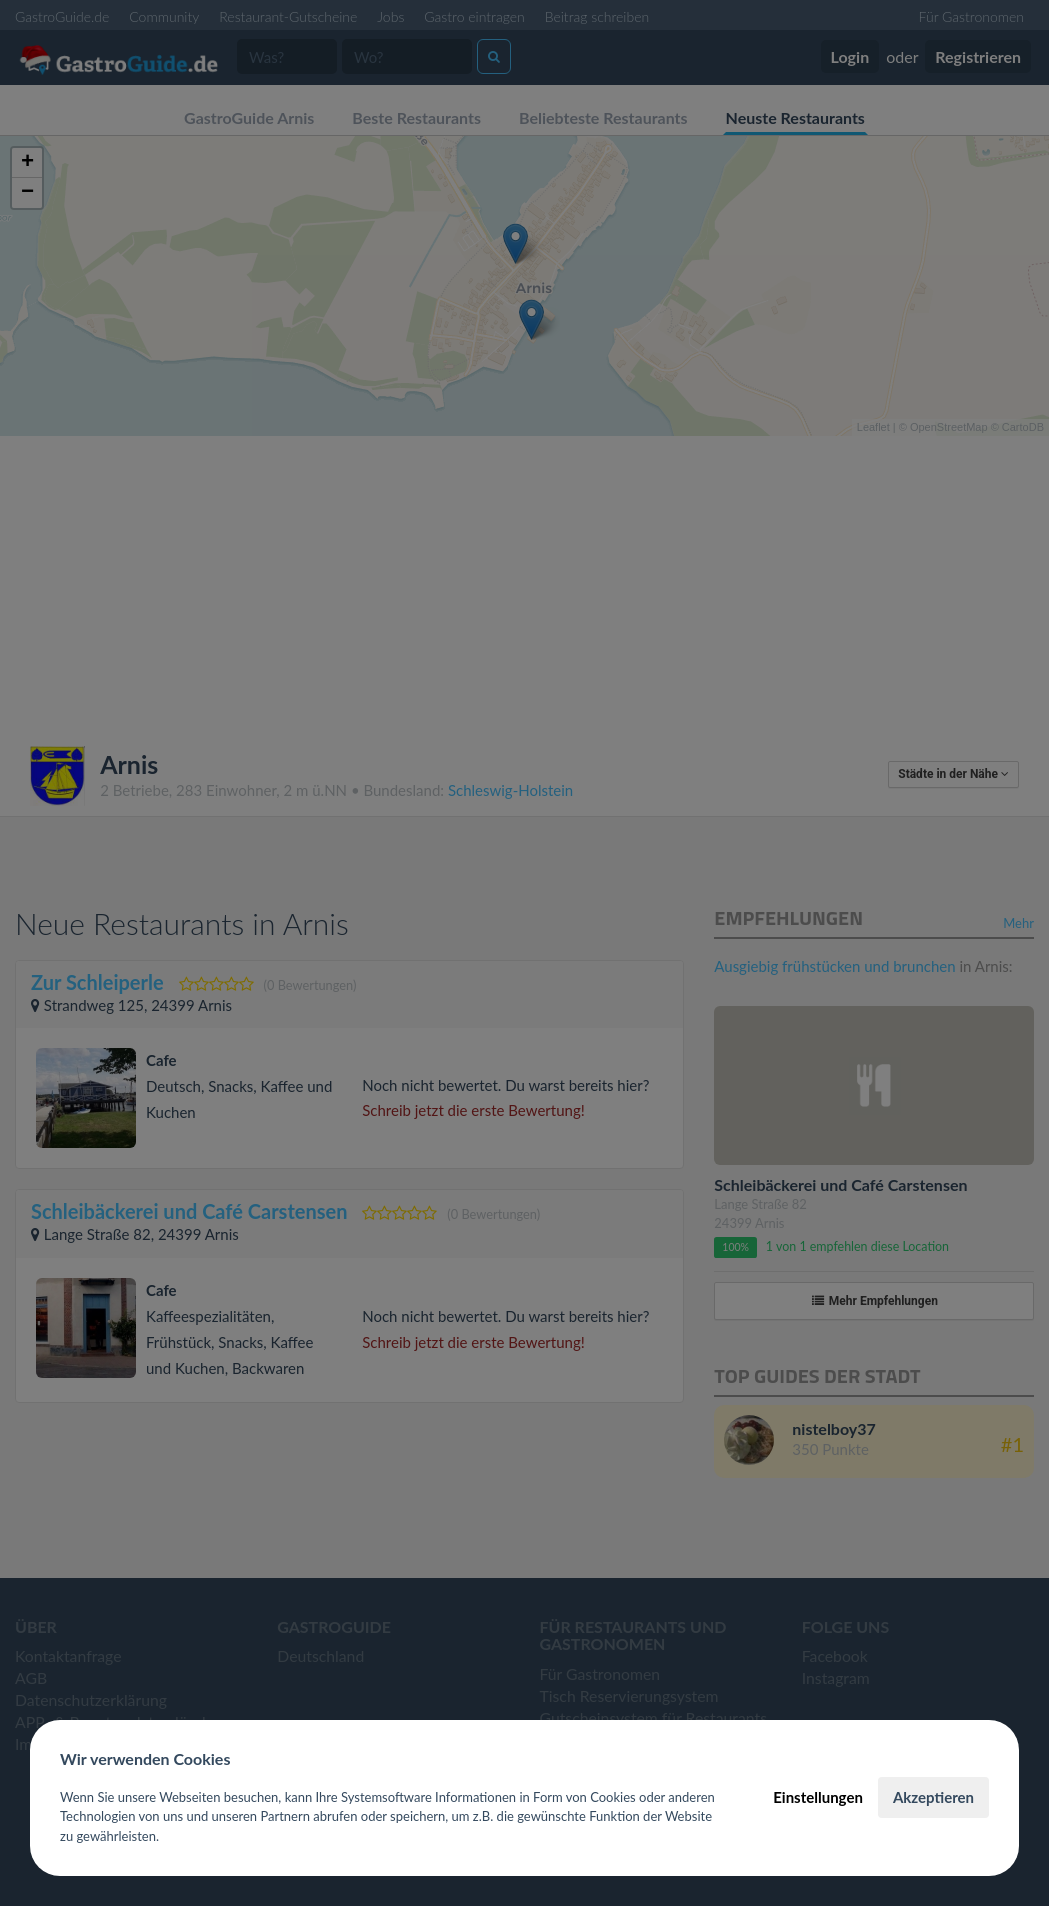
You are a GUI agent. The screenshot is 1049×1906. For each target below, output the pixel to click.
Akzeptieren (933, 1797)
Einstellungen (818, 1797)
